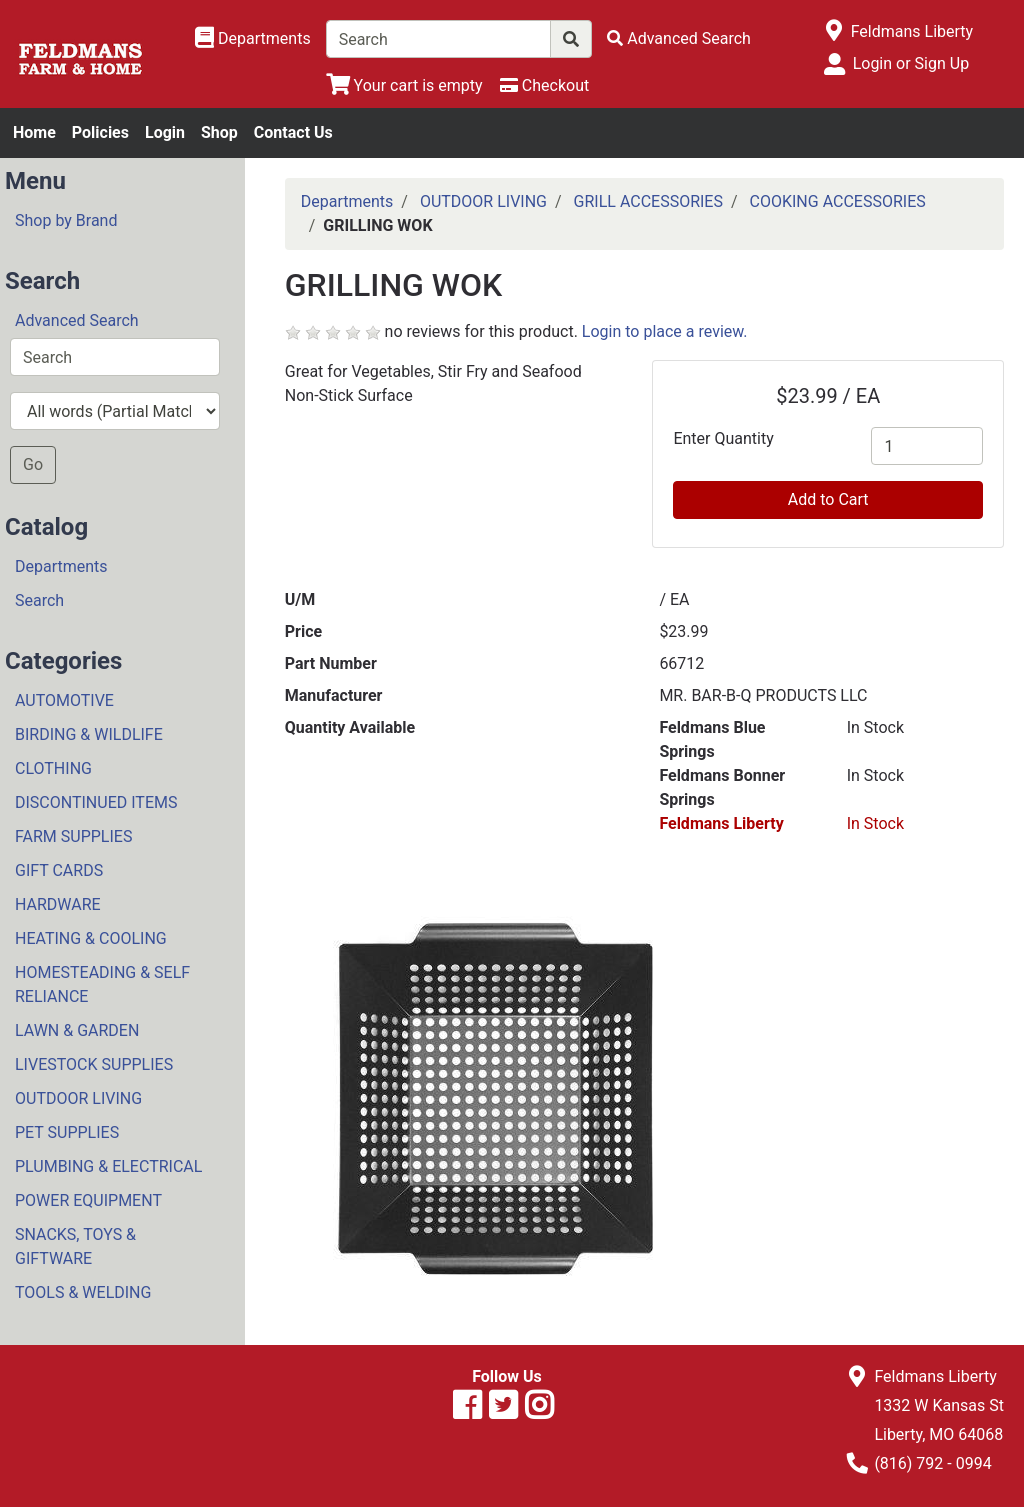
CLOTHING (53, 768)
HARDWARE (58, 904)
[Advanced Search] (679, 38)
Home (34, 132)
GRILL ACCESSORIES (648, 201)
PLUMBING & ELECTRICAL (108, 1166)
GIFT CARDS (59, 870)
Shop (219, 132)
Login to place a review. (665, 331)
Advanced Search (77, 320)
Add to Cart (828, 499)
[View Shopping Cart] (404, 85)
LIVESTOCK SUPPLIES (94, 1064)
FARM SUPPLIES (73, 836)
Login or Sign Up (911, 63)
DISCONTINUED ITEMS (96, 802)
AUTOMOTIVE (64, 700)
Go (33, 464)
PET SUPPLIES (67, 1132)
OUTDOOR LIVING (78, 1098)
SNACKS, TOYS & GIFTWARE (75, 1246)
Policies (100, 132)
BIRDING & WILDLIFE (89, 734)
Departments (61, 566)
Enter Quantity (723, 438)
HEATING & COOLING (91, 938)
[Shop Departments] (253, 39)
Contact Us (293, 132)
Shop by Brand (66, 220)
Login (165, 132)
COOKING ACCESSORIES (838, 201)
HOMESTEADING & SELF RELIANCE (102, 984)
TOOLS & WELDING (83, 1292)
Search (39, 600)
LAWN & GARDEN (77, 1030)
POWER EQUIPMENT (88, 1200)
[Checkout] (544, 85)
